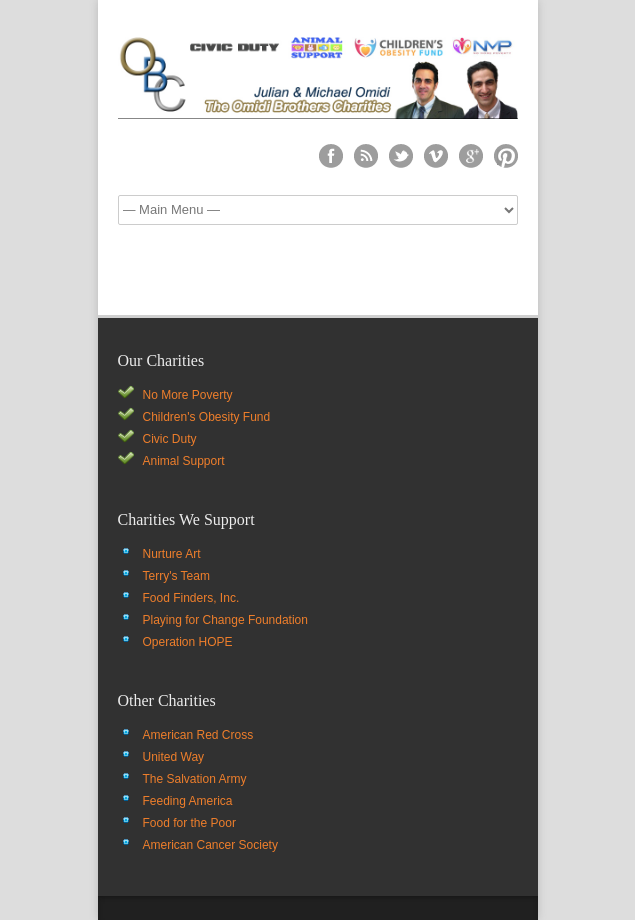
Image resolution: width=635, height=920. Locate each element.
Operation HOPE (188, 642)
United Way (174, 757)
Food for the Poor (189, 823)
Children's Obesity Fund (207, 417)
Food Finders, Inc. (191, 598)
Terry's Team (176, 576)
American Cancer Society (210, 845)
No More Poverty (188, 395)
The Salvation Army (195, 779)
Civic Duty (170, 439)
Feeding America (188, 801)
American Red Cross (198, 735)
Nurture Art (172, 554)
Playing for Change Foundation (225, 620)
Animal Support (184, 461)
